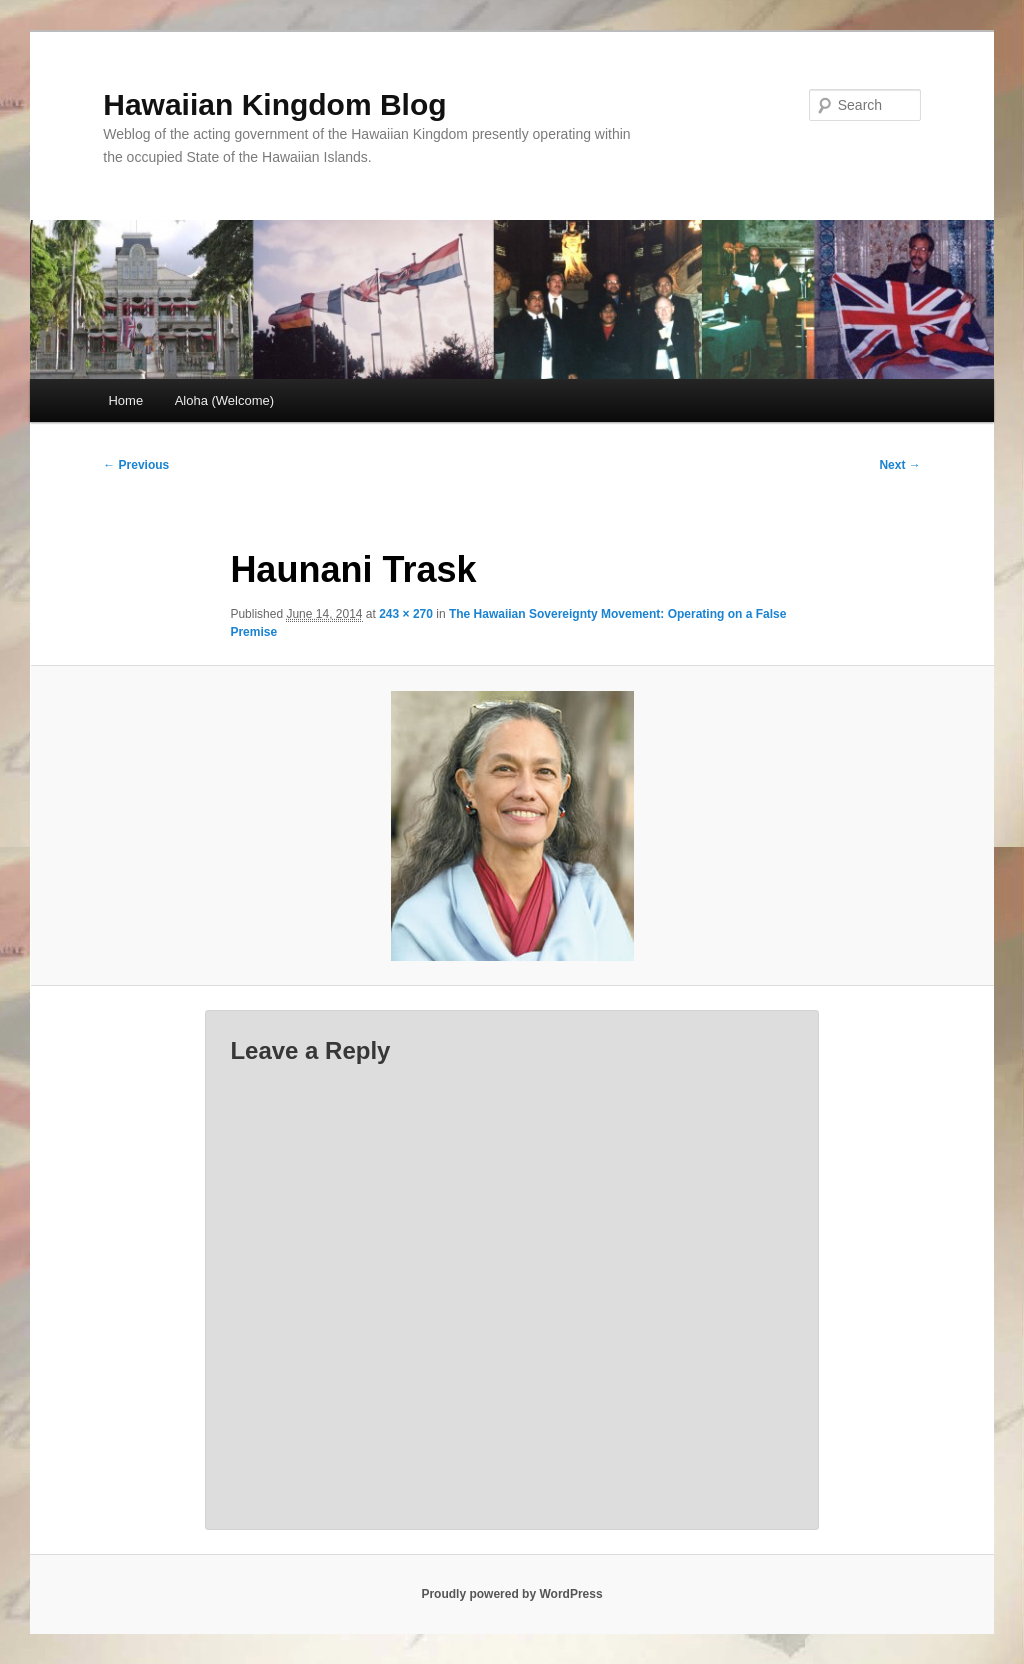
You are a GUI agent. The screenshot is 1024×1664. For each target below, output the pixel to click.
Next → (899, 465)
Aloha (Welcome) (224, 400)
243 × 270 (406, 614)
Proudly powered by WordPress (511, 1594)
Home (125, 400)
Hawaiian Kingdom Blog (274, 104)
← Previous (136, 465)
